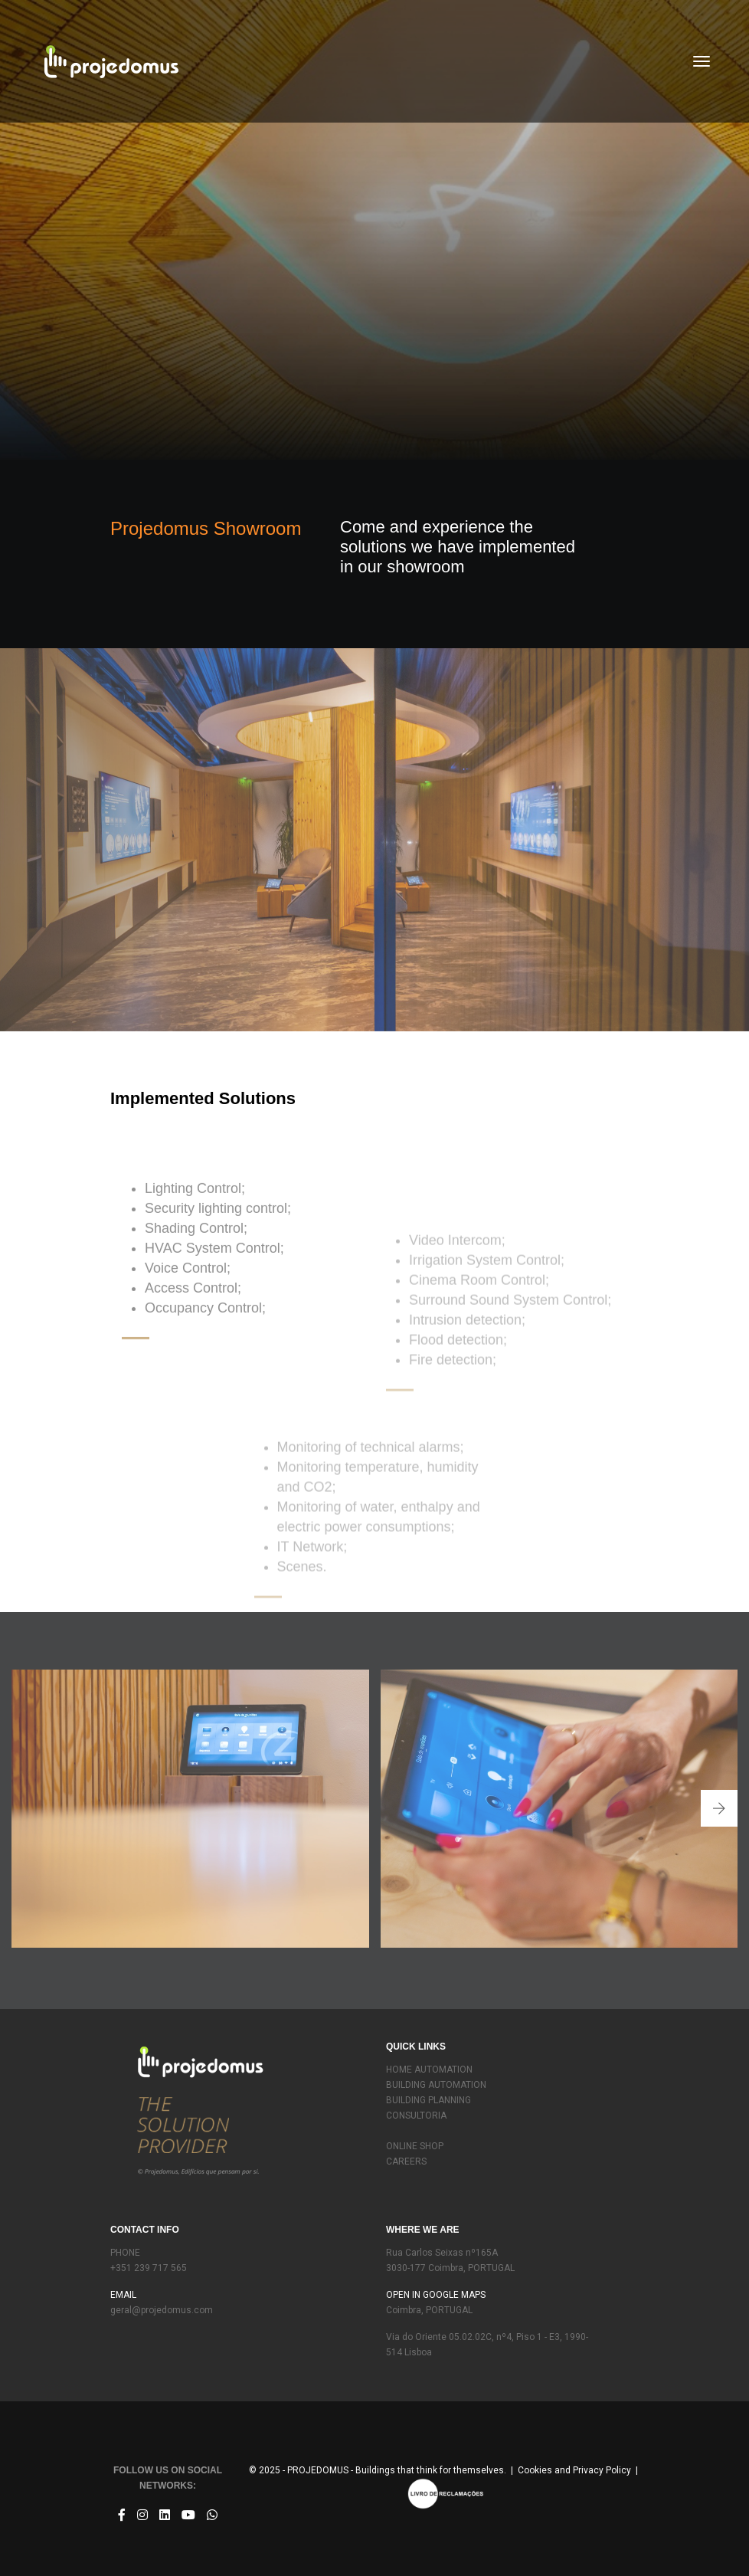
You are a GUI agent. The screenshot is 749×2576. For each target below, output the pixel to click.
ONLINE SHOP (414, 2146)
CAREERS (406, 2161)
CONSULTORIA (416, 2115)
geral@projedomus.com (161, 2310)
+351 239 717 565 (148, 2268)
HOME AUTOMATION (429, 2069)
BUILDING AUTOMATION (436, 2084)
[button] (719, 1808)
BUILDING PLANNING (428, 2100)
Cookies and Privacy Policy (574, 2470)
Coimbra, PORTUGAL (429, 2310)
